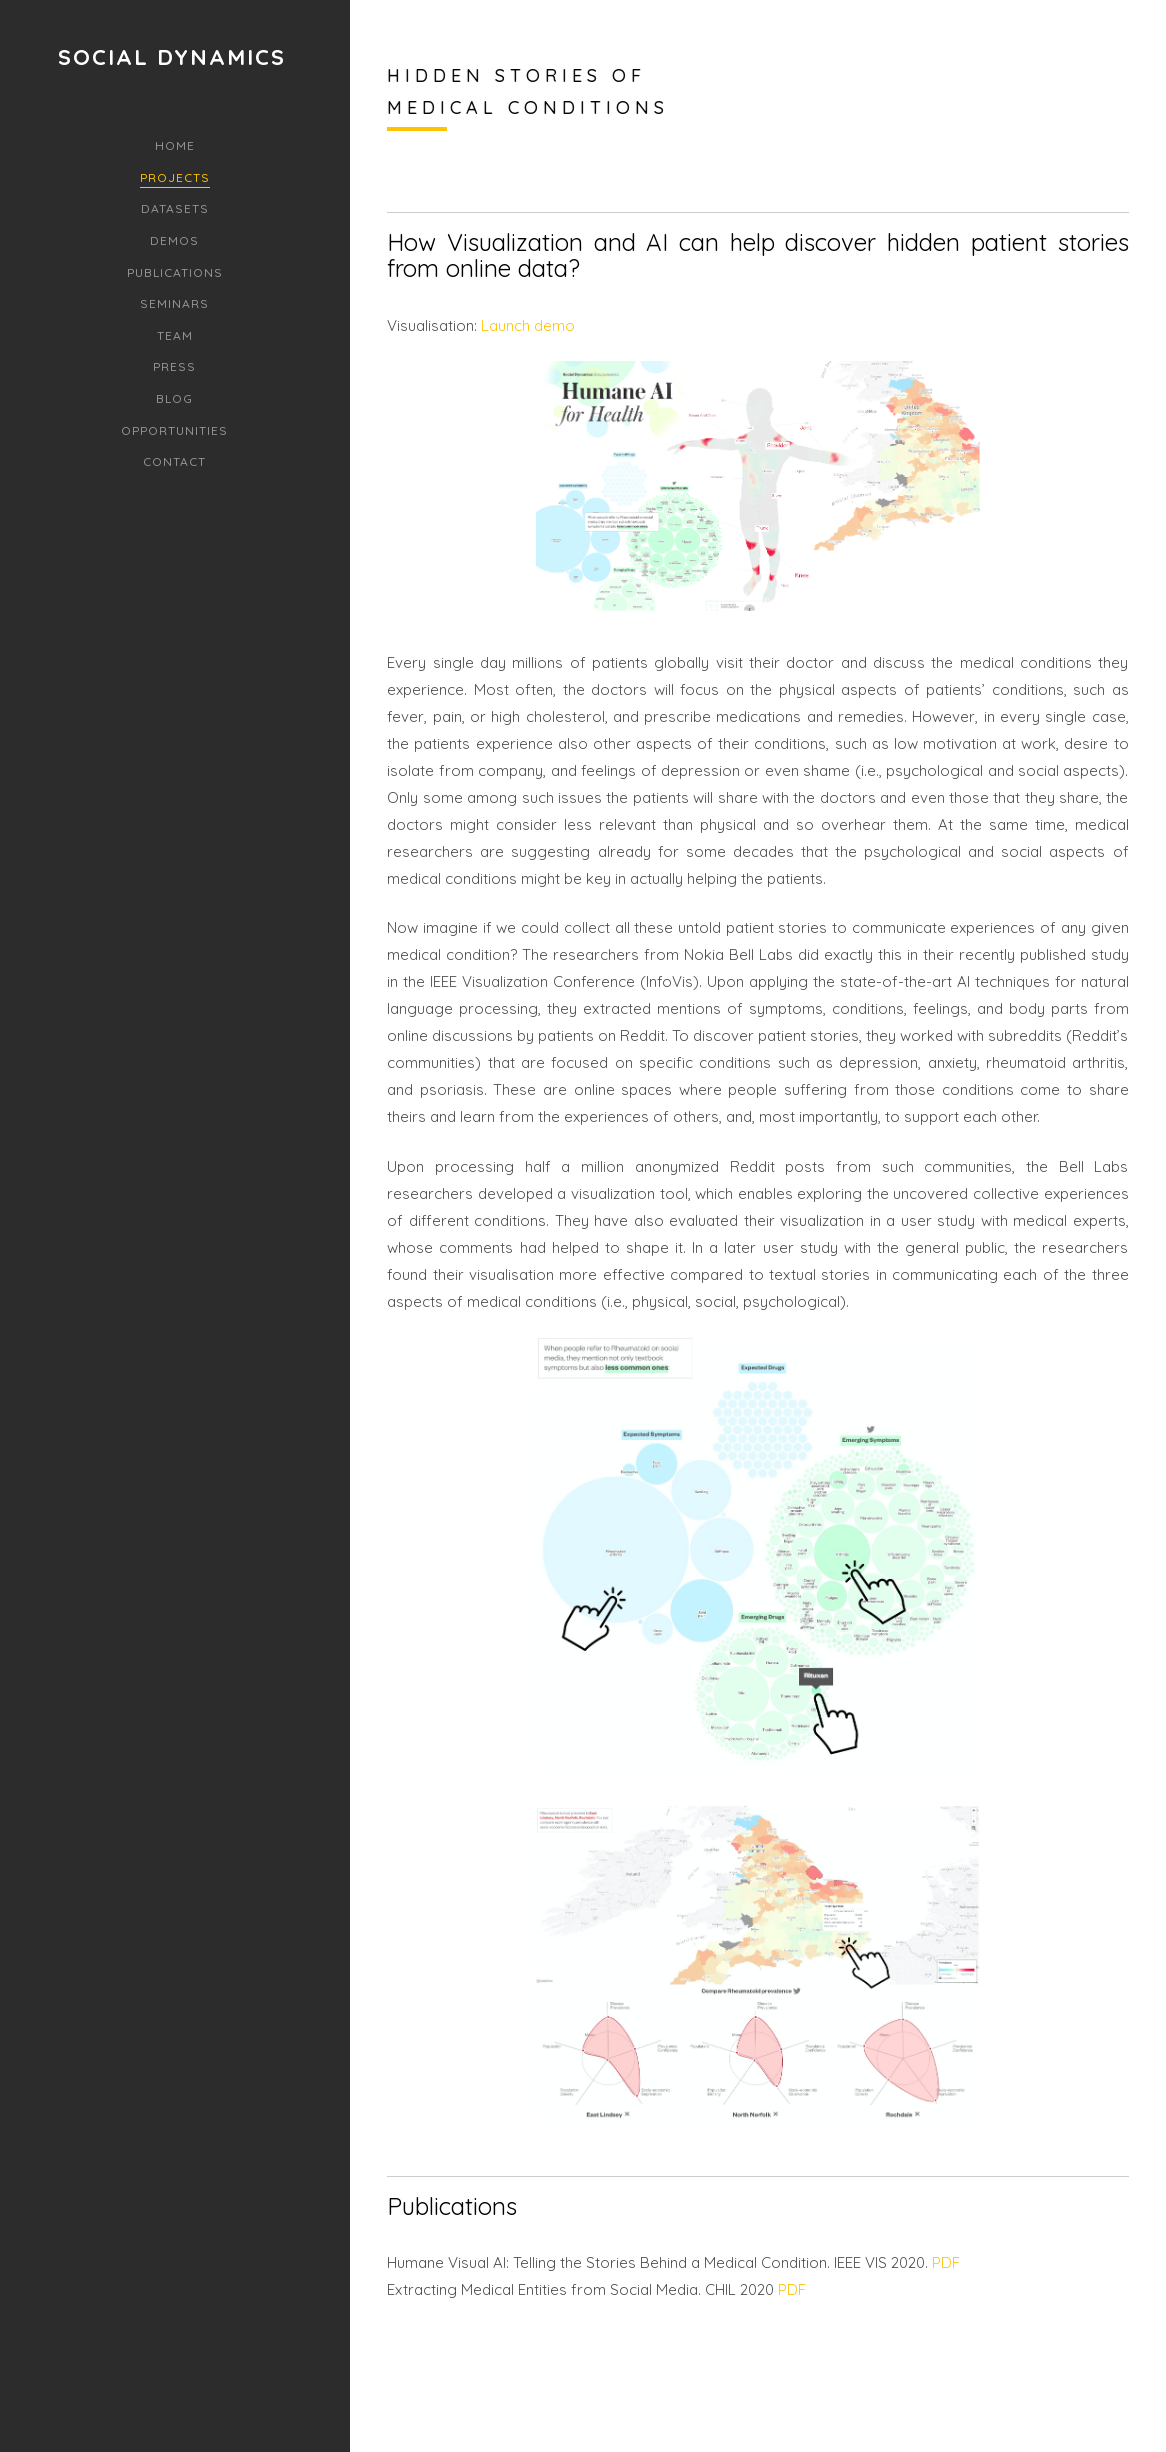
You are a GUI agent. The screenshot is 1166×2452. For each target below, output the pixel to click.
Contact (174, 461)
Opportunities (174, 430)
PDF (946, 2262)
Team (175, 335)
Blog (174, 398)
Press (174, 366)
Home (175, 145)
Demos (174, 240)
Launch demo (526, 325)
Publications (175, 272)
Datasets (175, 208)
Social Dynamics (172, 57)
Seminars (174, 303)
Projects (175, 177)
